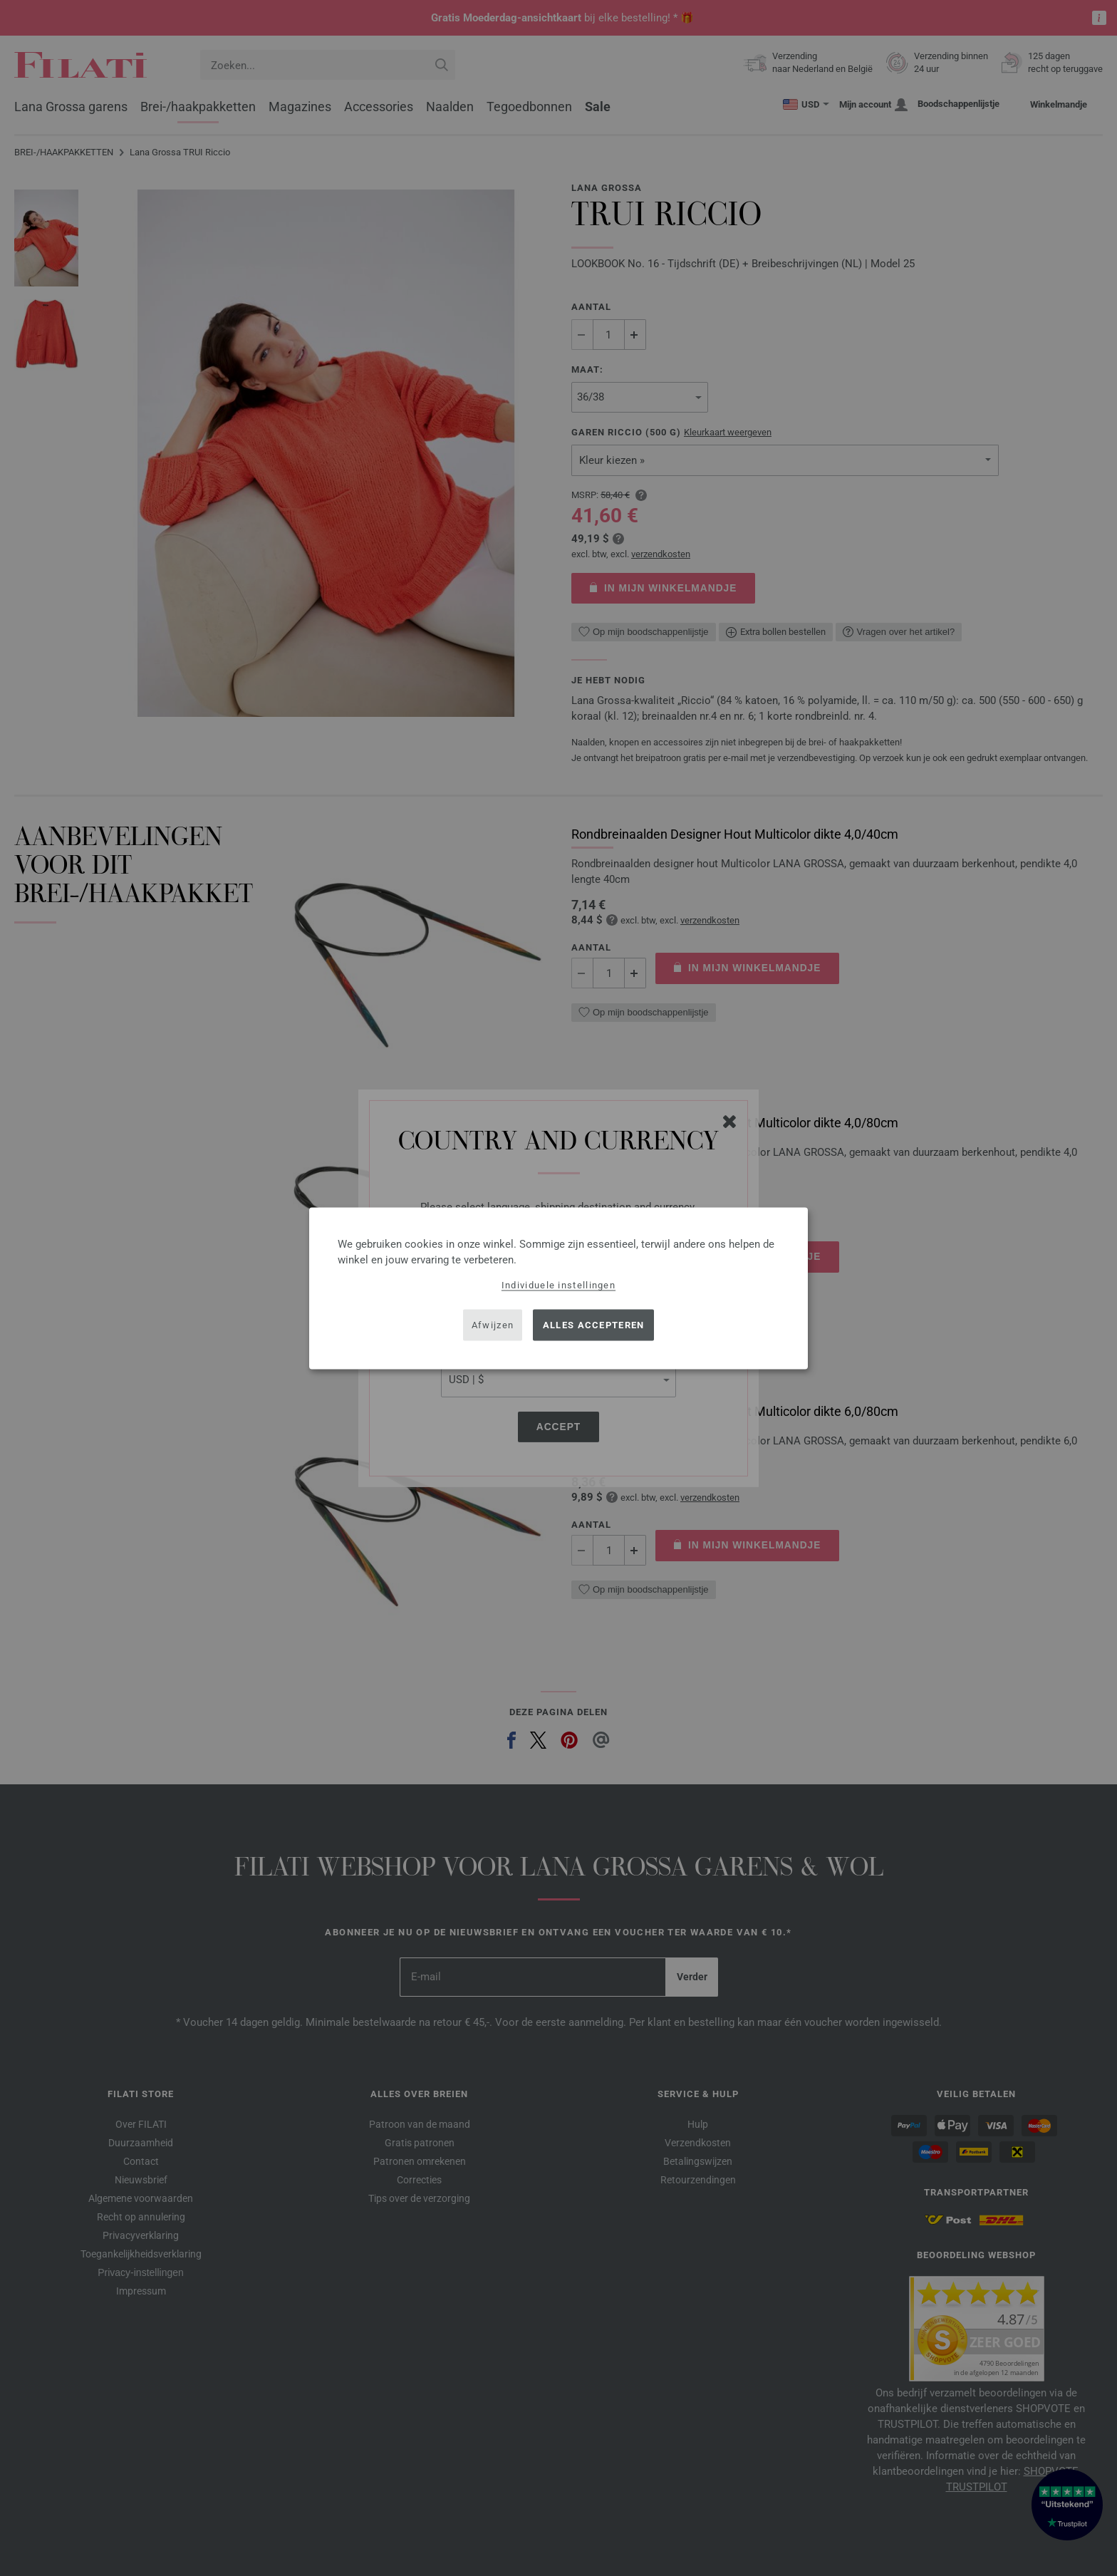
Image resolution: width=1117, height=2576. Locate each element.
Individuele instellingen (558, 1284)
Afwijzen (493, 1325)
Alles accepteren (594, 1325)
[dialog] (558, 1288)
